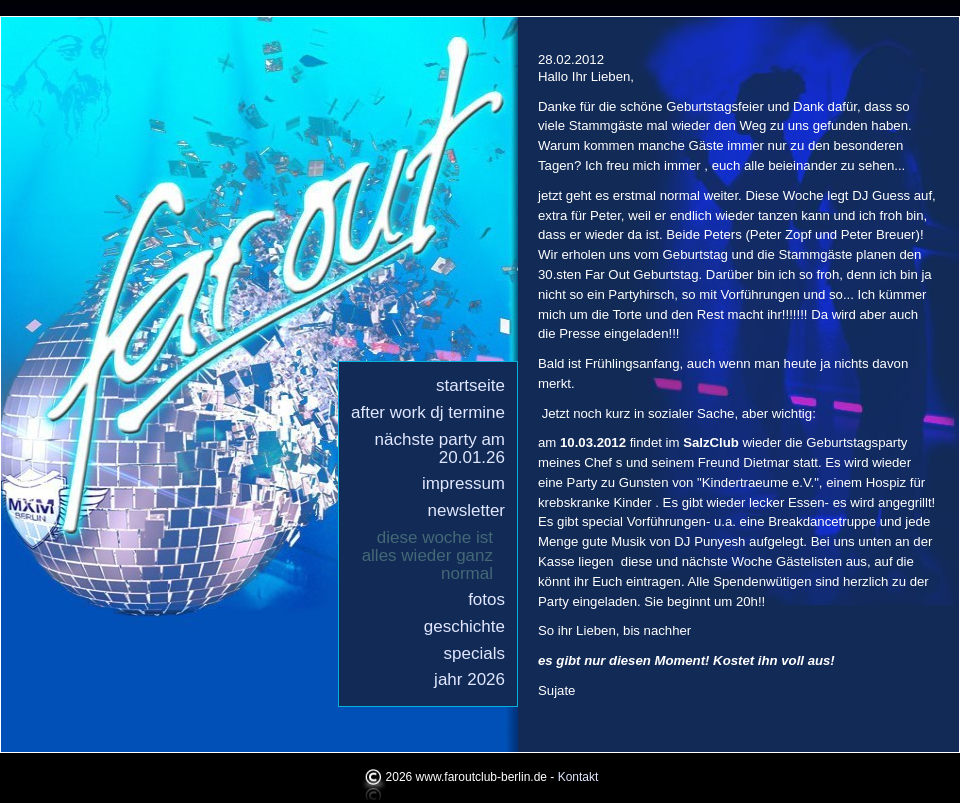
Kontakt (578, 777)
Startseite (470, 385)
